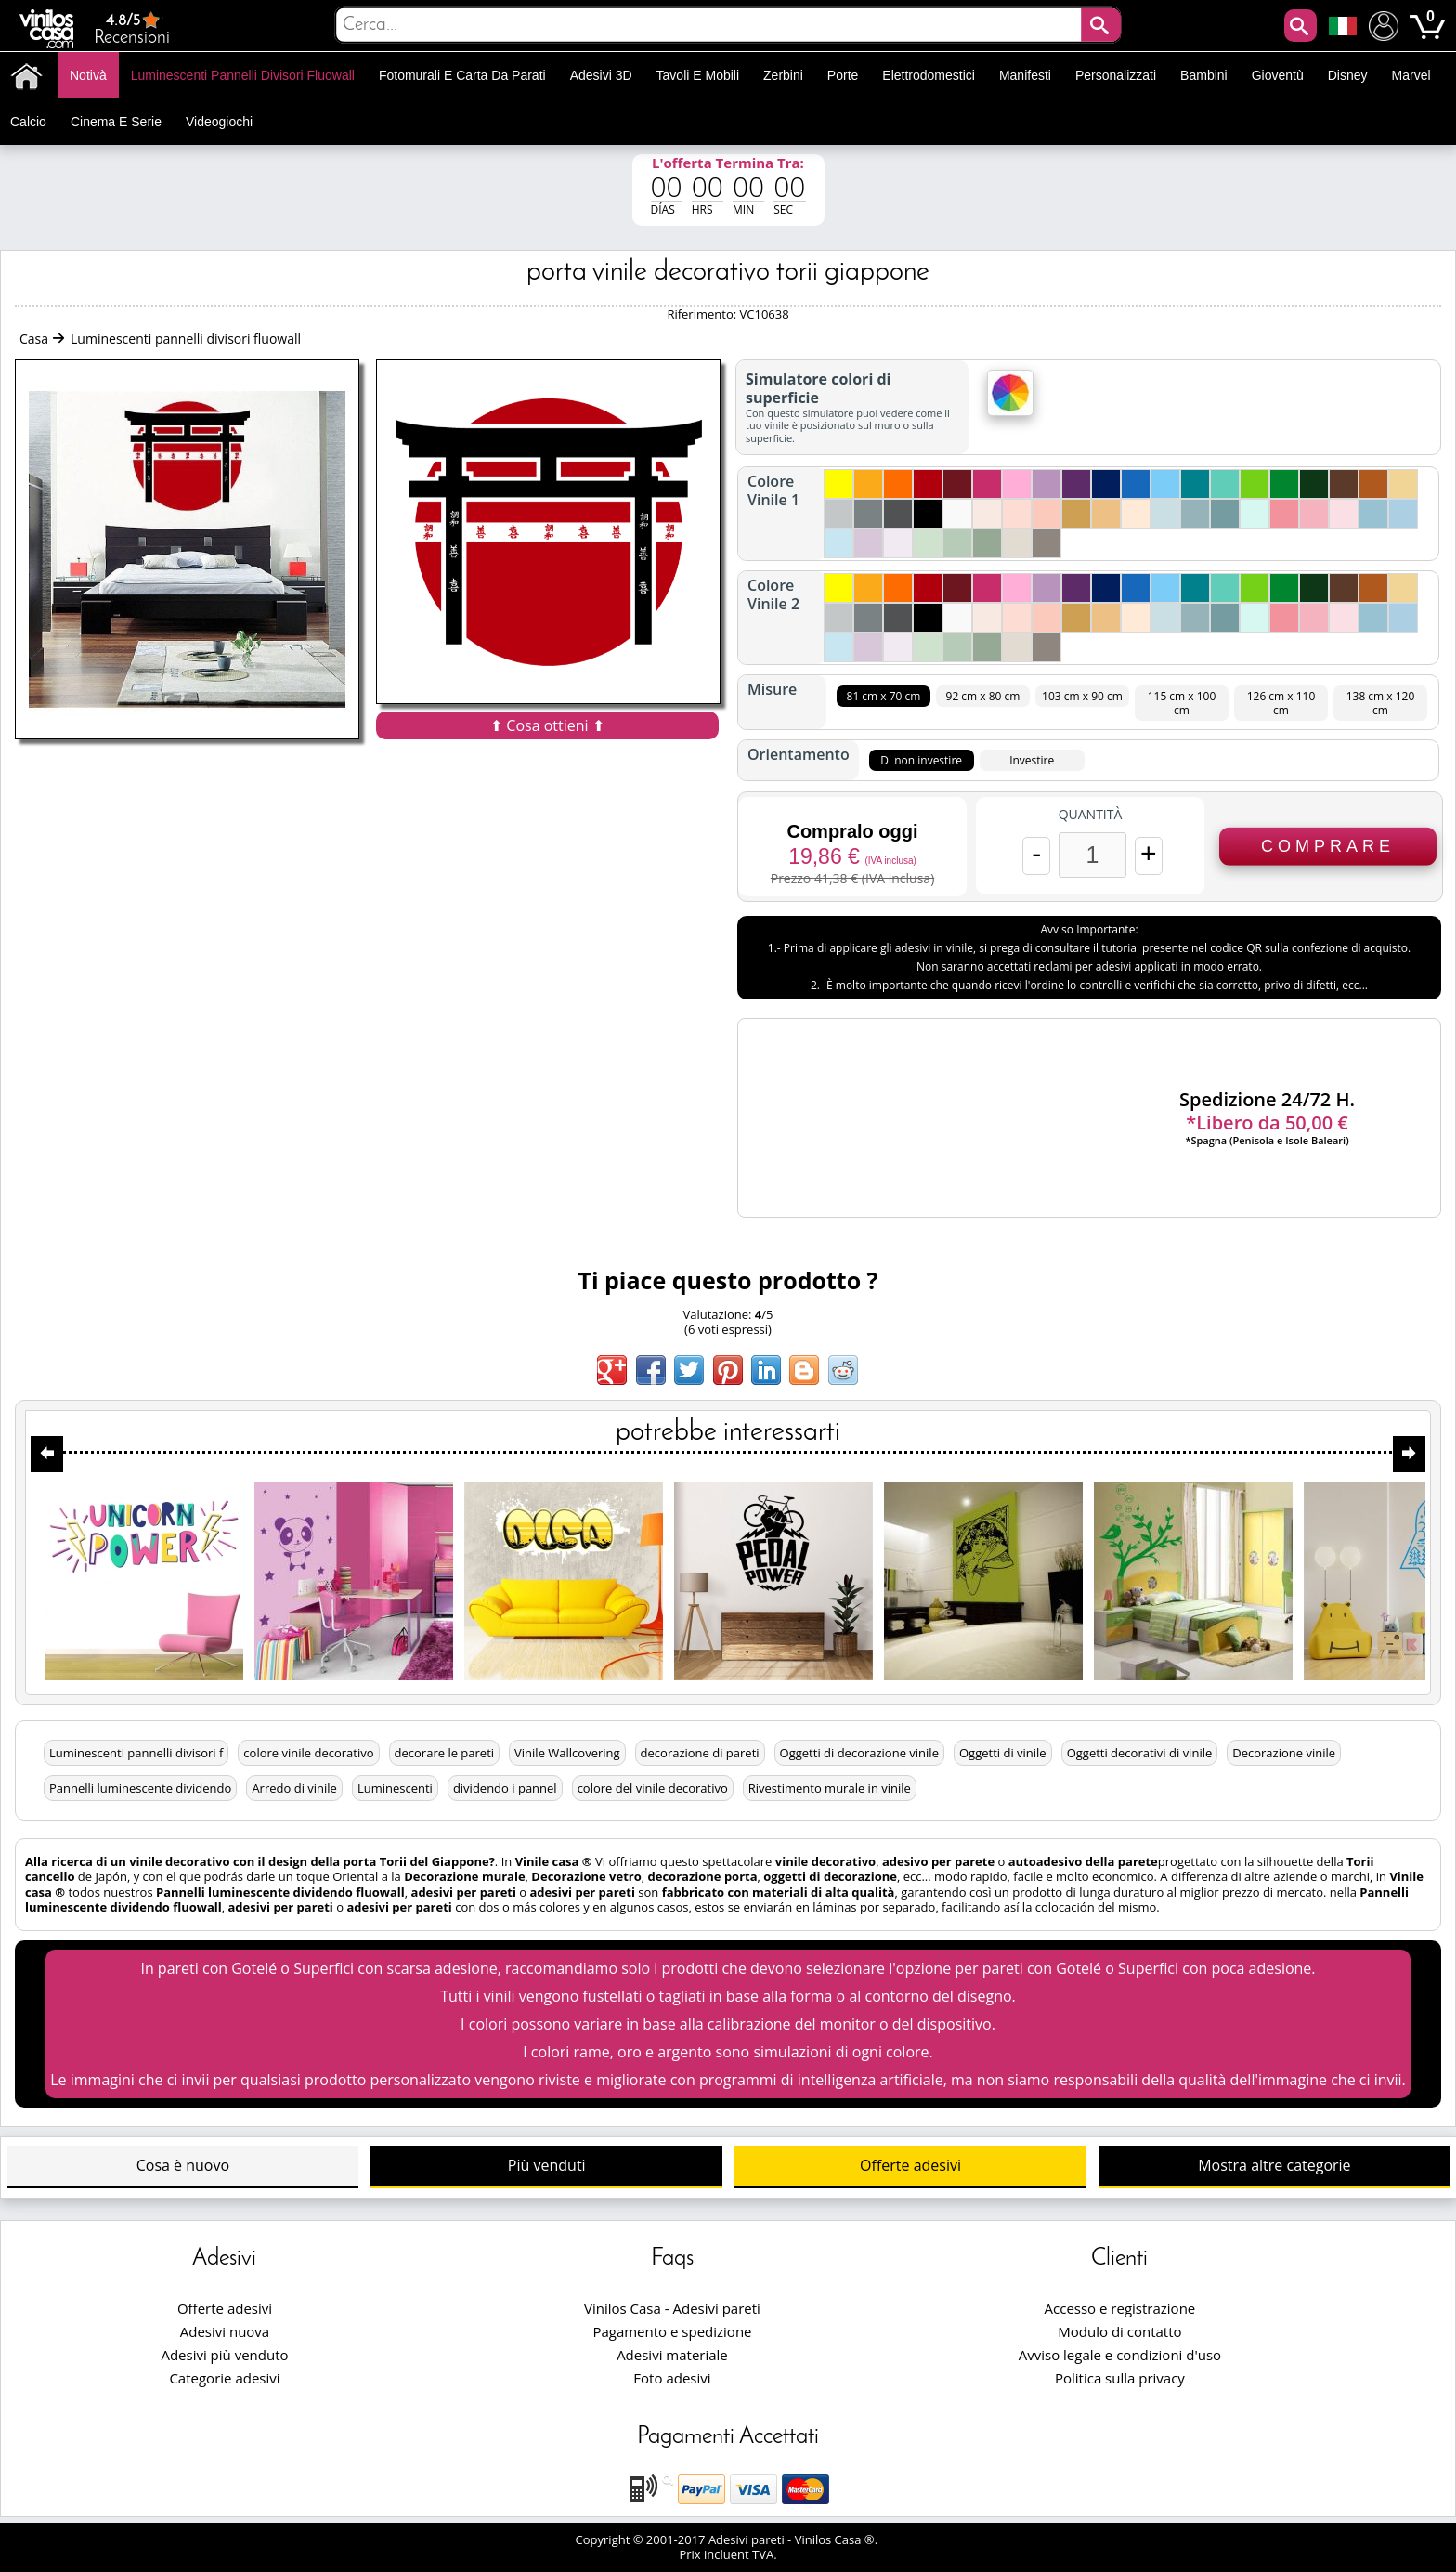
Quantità (1091, 814)
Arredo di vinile (294, 1788)
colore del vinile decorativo (653, 1788)
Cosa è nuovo (182, 2165)
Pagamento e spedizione (671, 2331)
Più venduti (547, 2165)
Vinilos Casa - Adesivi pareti (672, 2308)
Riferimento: (703, 314)
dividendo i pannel (505, 1788)
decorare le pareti (445, 1752)
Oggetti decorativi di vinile (1140, 1752)
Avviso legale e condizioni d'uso (1120, 2354)
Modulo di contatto (1119, 2331)
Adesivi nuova (224, 2331)
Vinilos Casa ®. (838, 2539)
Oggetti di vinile (1002, 1752)
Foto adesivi (671, 2378)
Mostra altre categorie (1274, 2165)
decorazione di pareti (700, 1752)
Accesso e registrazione (1120, 2308)
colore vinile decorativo (308, 1752)
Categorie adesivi (224, 2378)
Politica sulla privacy (1120, 2378)
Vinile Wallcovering (567, 1752)
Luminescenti (395, 1788)
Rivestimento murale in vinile (829, 1788)
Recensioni (132, 28)
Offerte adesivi (910, 2165)
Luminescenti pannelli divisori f (136, 1752)
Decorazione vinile (1283, 1752)
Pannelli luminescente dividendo (140, 1788)
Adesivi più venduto (224, 2354)
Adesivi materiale (672, 2354)
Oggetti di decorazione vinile (859, 1752)
